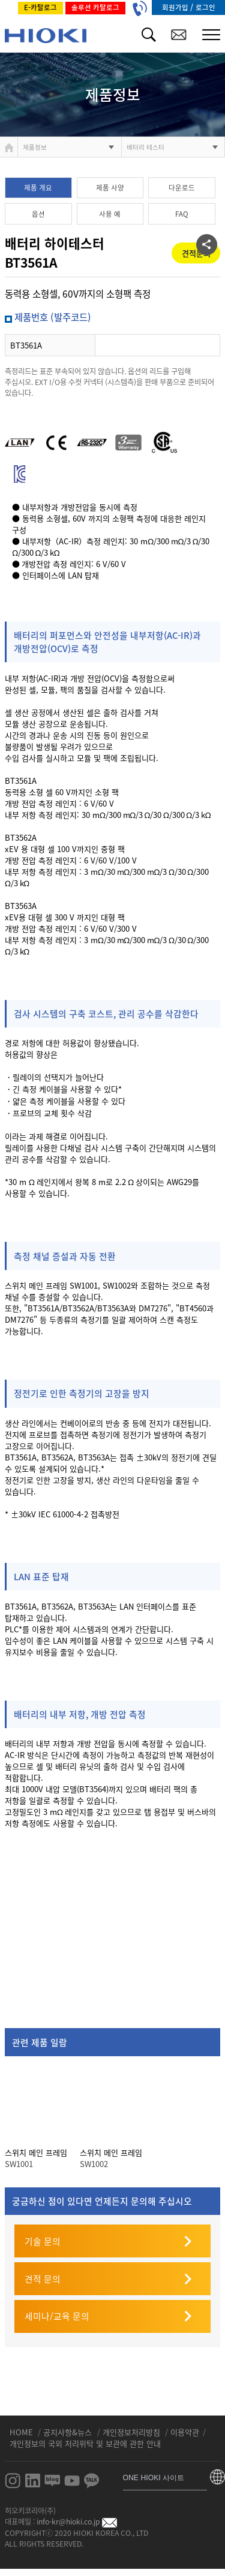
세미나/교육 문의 (57, 2316)
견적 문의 (43, 2279)
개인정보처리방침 (133, 2432)
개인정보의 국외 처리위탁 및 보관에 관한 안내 (85, 2443)
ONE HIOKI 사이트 (154, 2478)
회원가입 (176, 7)
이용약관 (184, 2432)
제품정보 (35, 147)
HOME (22, 2432)
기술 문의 (43, 2241)
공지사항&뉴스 (68, 2432)
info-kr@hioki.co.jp (77, 2521)
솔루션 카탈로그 (95, 7)
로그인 (205, 7)
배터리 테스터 (145, 147)
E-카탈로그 (40, 7)
